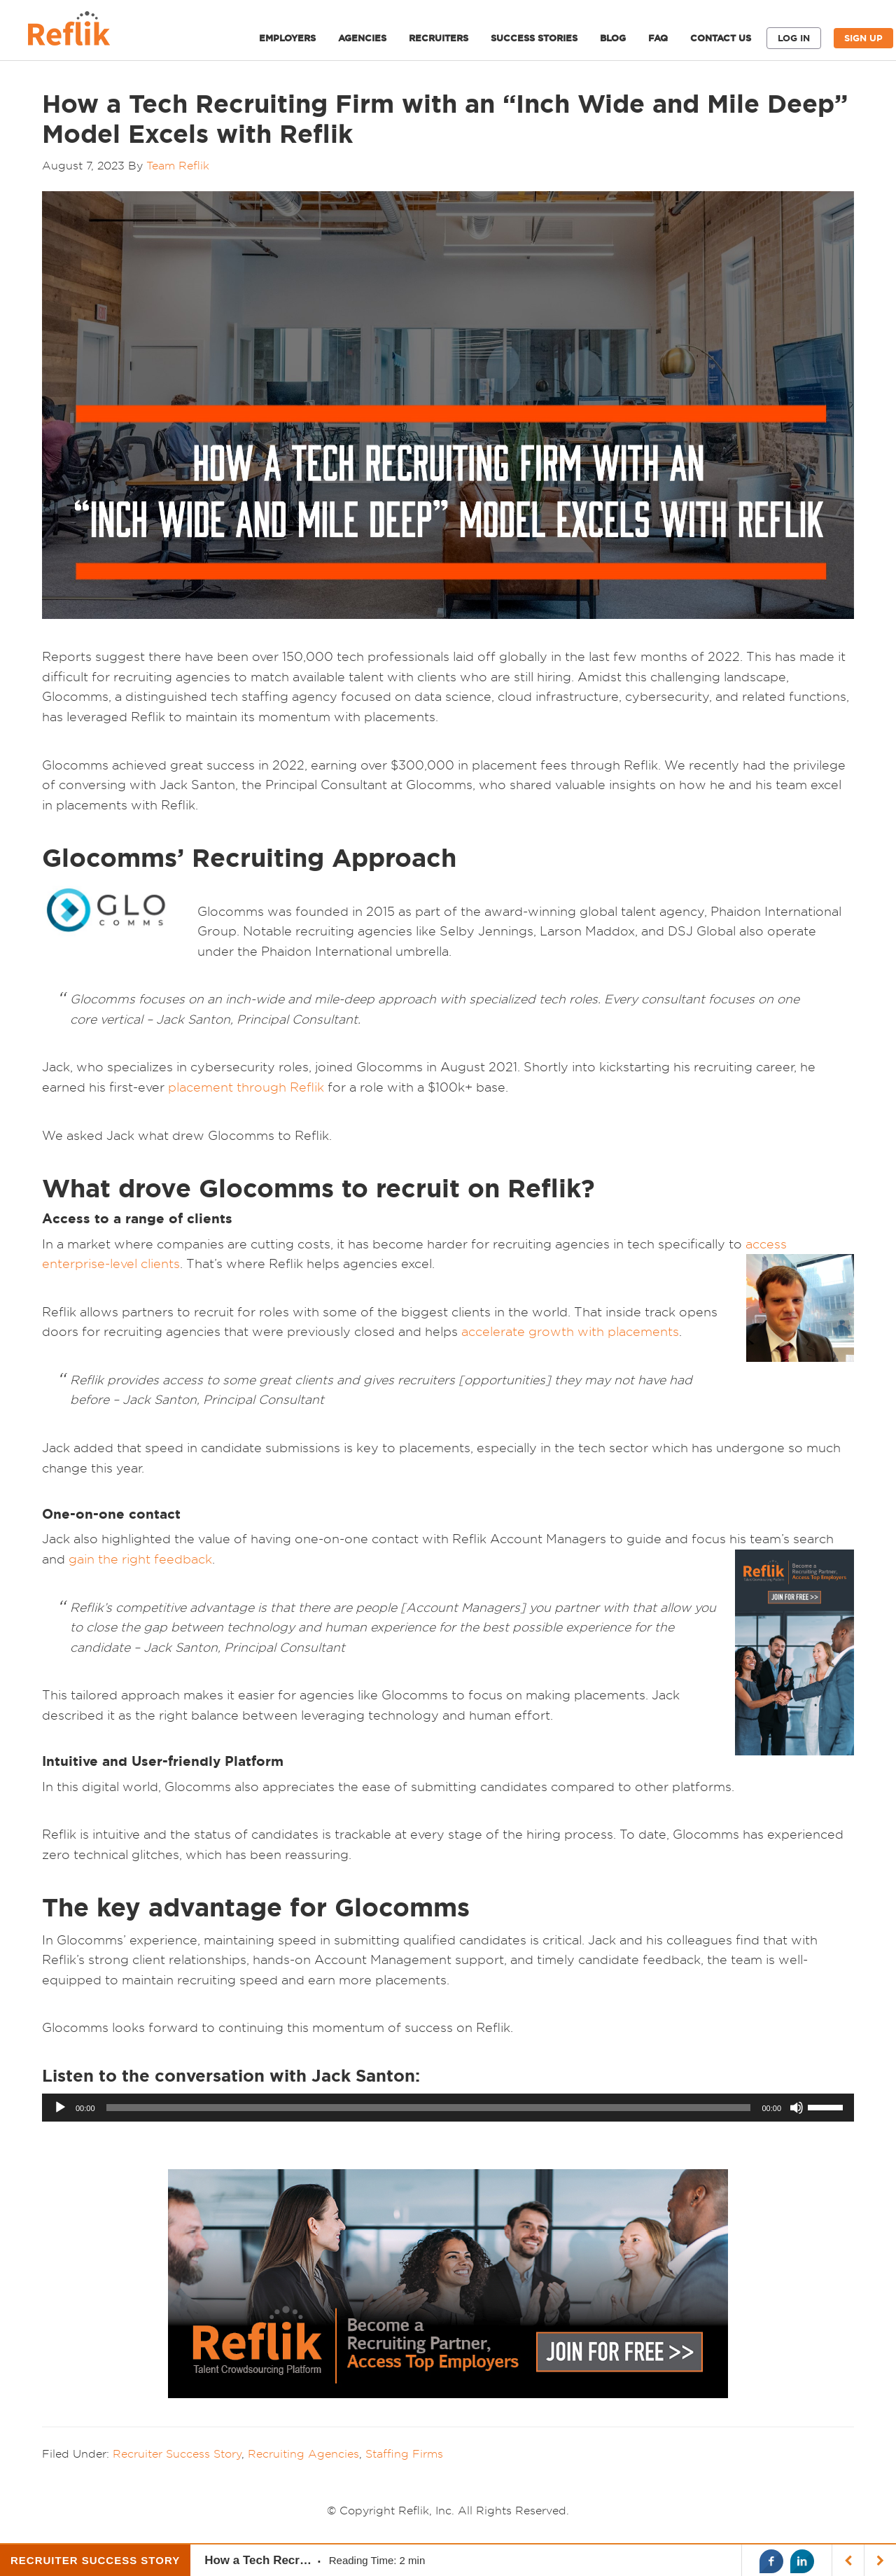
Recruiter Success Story (177, 2453)
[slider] (428, 2107)
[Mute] (797, 2108)
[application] (448, 2108)
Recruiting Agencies (303, 2453)
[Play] (60, 2108)
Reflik (84, 32)
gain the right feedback (140, 1559)
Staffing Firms (404, 2453)
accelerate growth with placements (570, 1331)
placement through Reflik (246, 1087)
